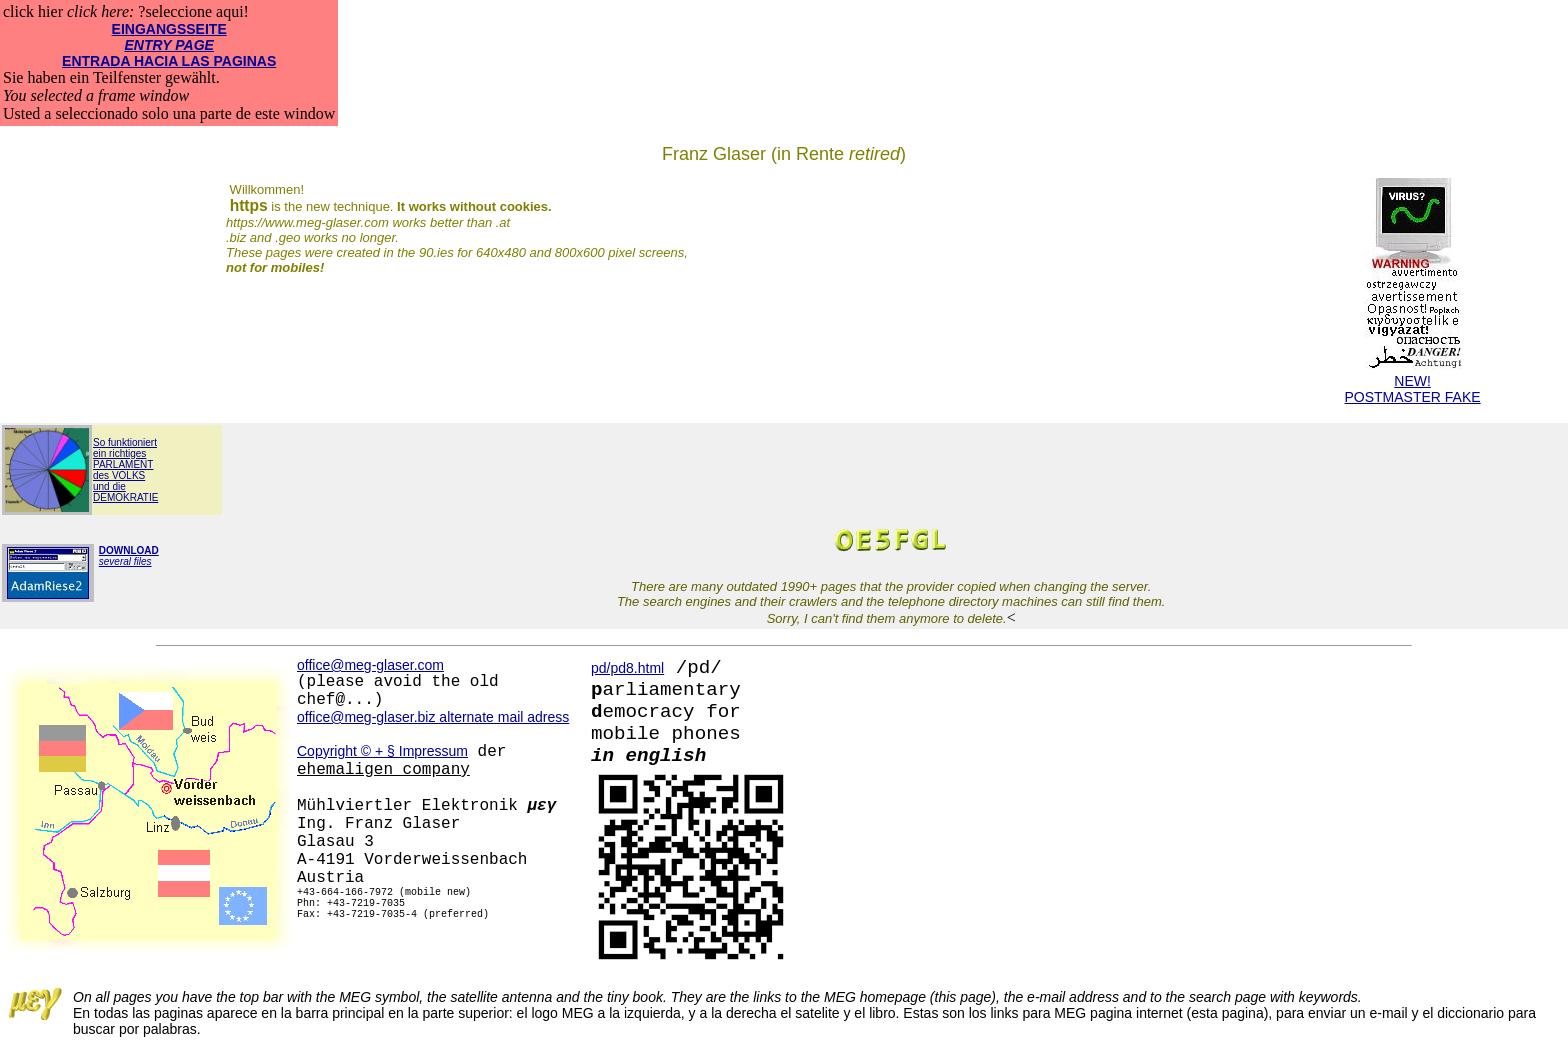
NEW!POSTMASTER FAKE (1413, 382)
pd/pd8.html (627, 668)
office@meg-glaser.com (370, 665)
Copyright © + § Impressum (382, 751)
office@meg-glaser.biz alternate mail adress (433, 717)
